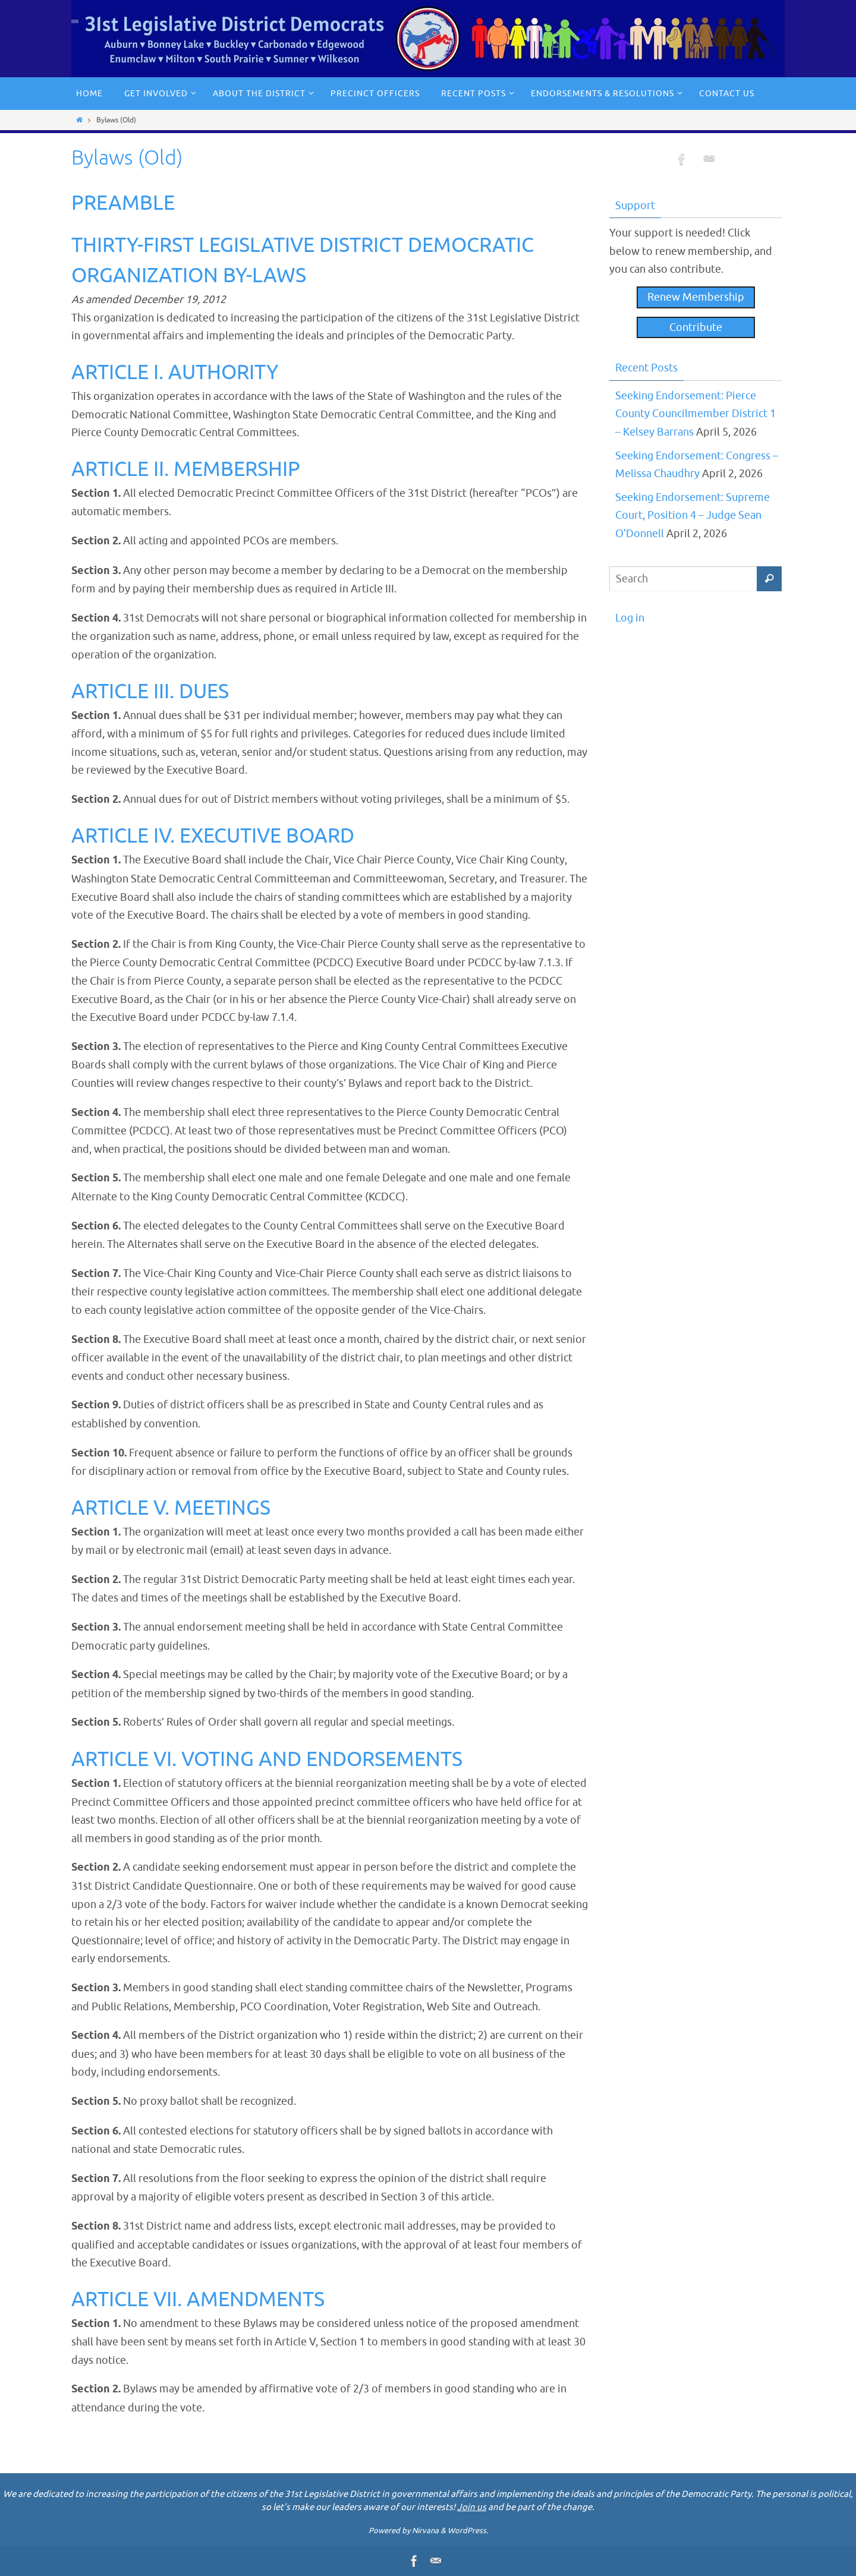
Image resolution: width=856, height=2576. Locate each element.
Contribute (695, 327)
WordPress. (468, 2530)
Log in (629, 618)
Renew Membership (695, 297)
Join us (471, 2507)
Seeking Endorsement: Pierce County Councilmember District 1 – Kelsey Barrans (695, 414)
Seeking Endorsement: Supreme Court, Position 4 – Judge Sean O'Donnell (692, 515)
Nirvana (425, 2530)
